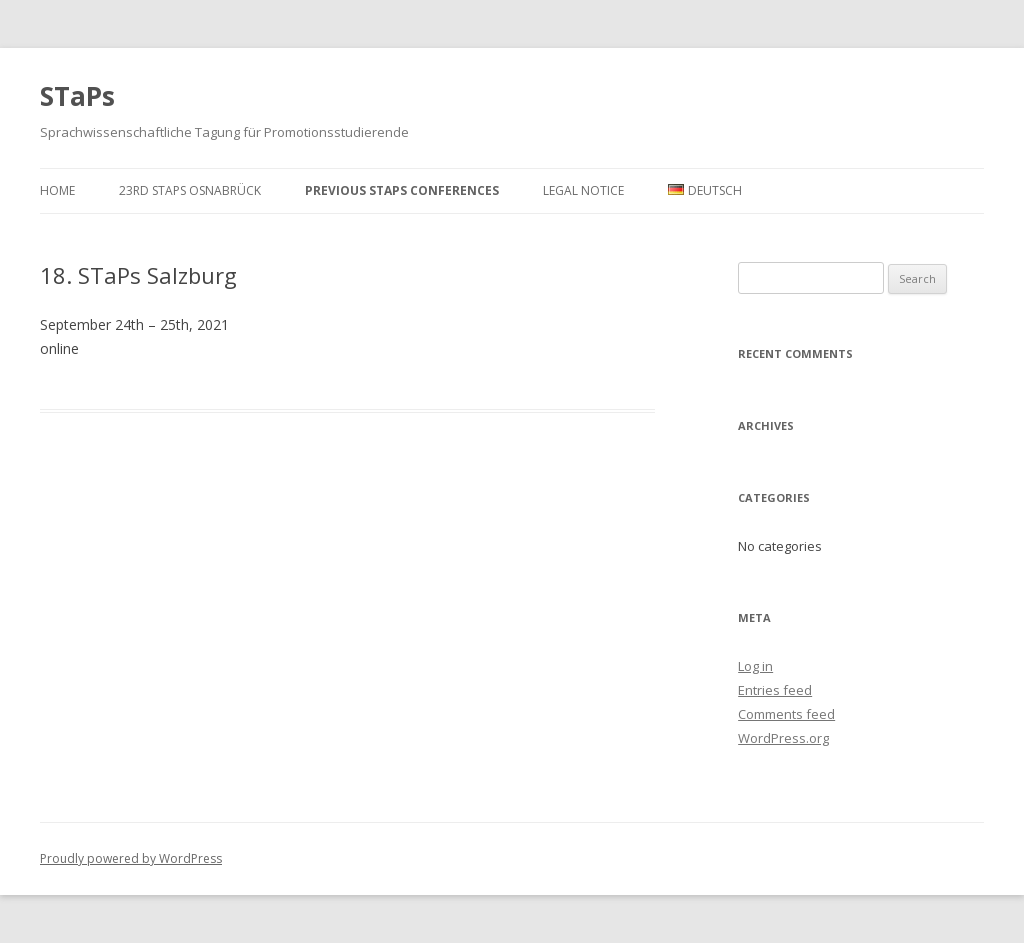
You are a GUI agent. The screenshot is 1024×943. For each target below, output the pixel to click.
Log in (755, 666)
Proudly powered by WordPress (131, 858)
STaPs (77, 96)
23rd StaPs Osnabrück (190, 190)
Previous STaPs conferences (402, 190)
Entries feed (775, 690)
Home (57, 190)
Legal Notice (583, 190)
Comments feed (786, 714)
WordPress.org (783, 738)
